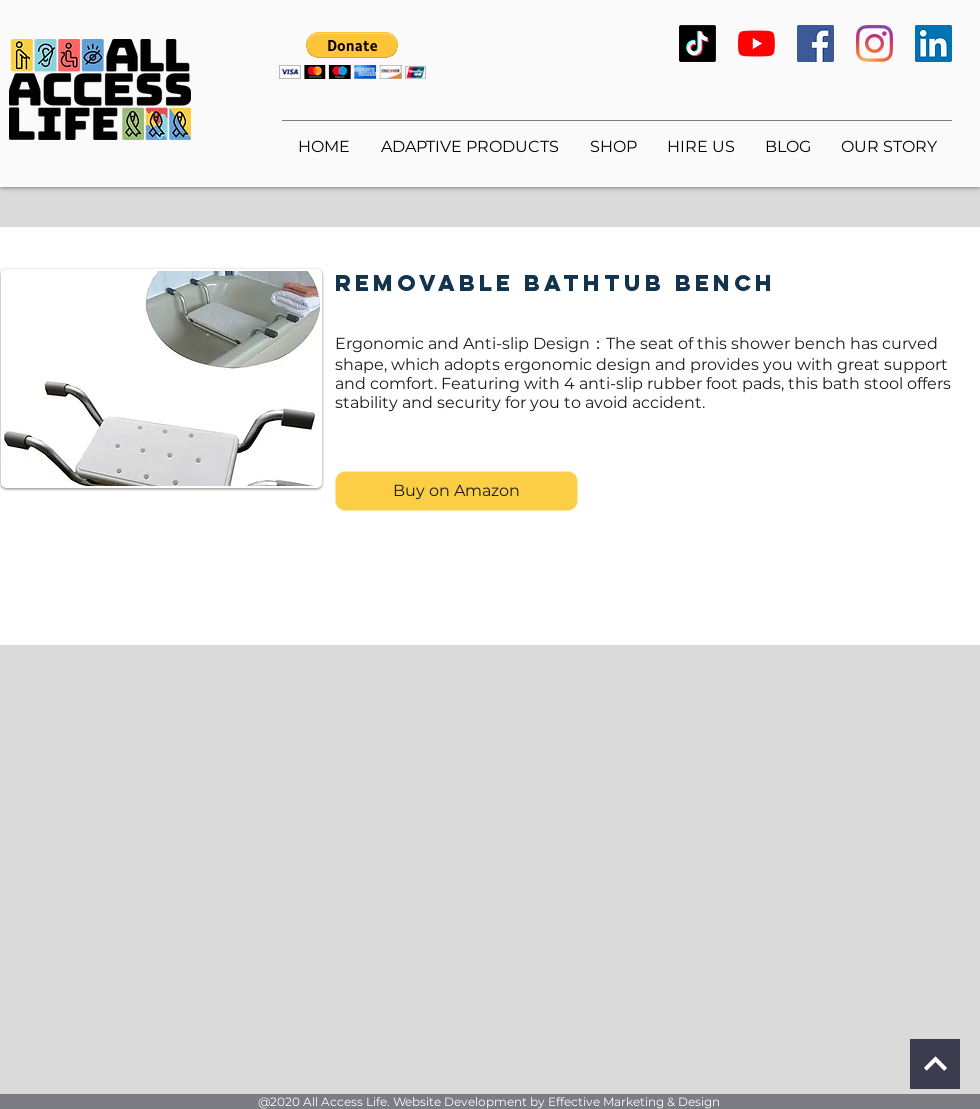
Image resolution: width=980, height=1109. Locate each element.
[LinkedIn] (933, 43)
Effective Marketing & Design (634, 1101)
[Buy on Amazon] (456, 491)
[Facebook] (815, 43)
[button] (352, 55)
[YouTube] (756, 43)
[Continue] (935, 1064)
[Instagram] (874, 43)
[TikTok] (697, 43)
